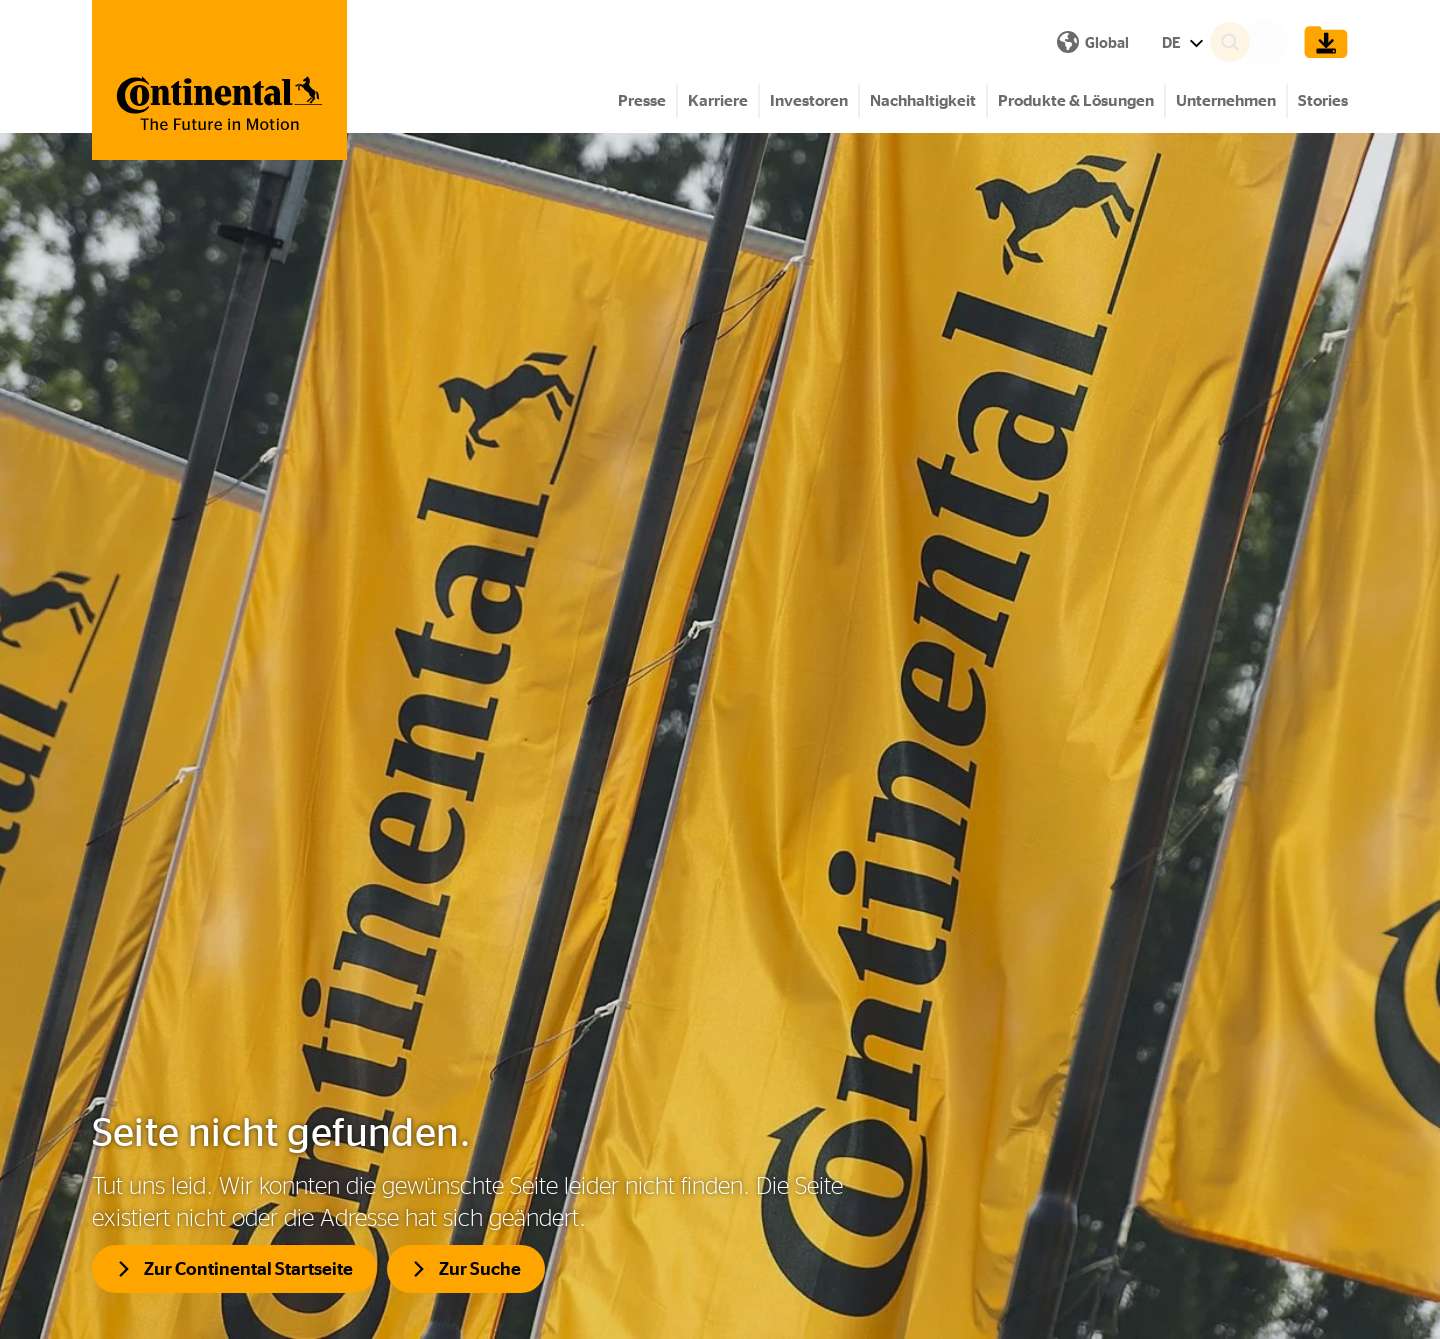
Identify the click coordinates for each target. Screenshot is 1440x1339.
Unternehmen (1226, 100)
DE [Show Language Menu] (835, 42)
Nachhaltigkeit (923, 100)
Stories (1323, 100)
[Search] (1256, 42)
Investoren (809, 100)
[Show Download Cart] (1321, 42)
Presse (642, 100)
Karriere (718, 100)
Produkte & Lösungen (1076, 100)
